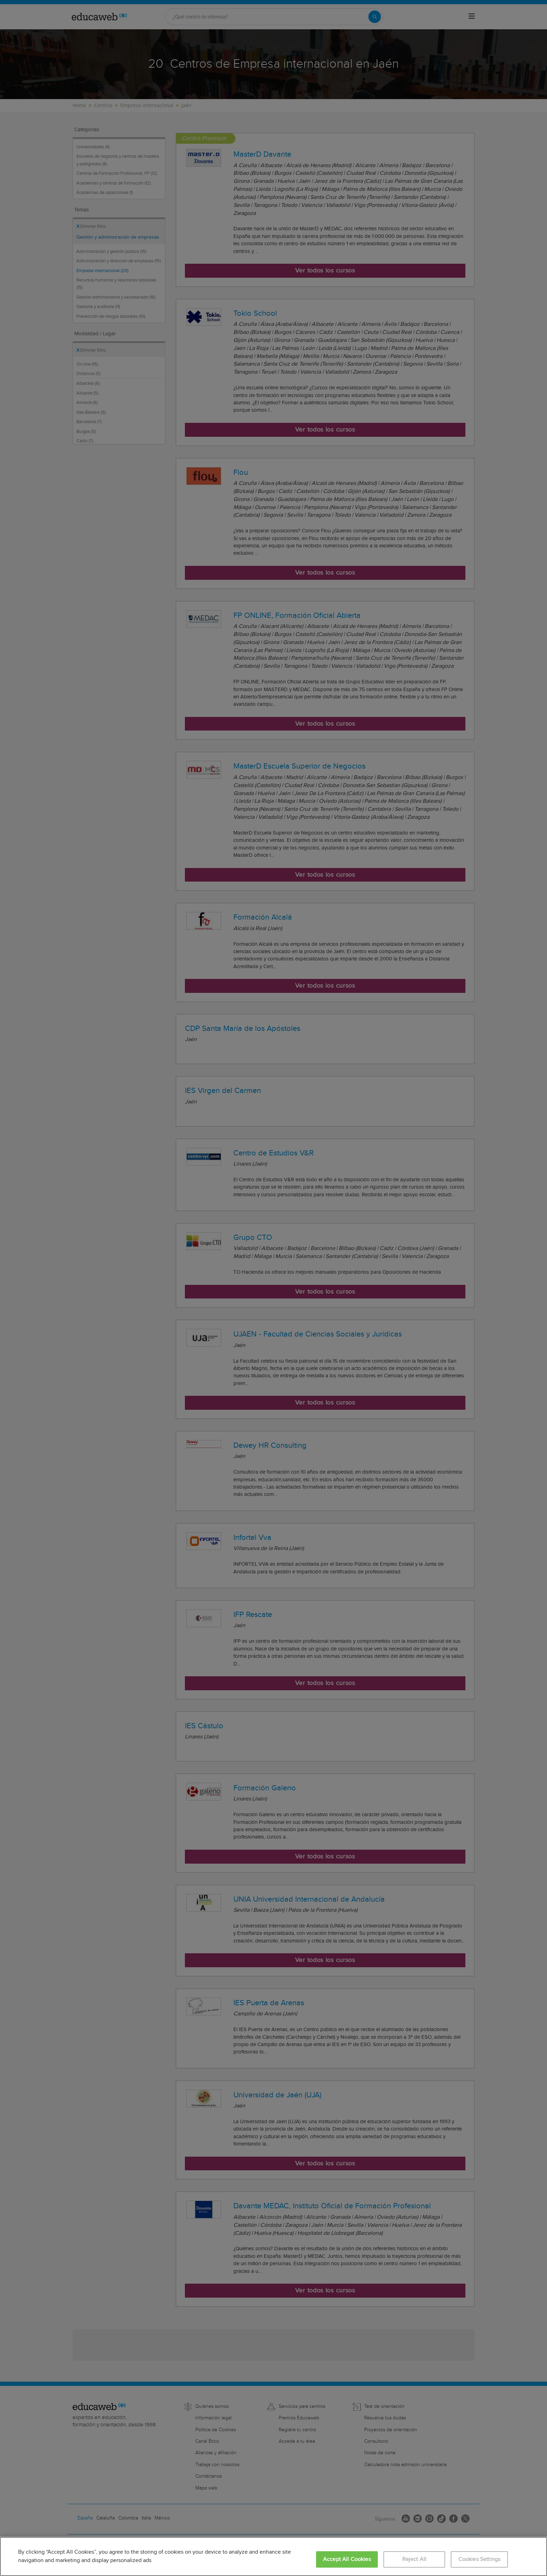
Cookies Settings (479, 2559)
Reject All (414, 2559)
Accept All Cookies (347, 2559)
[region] (273, 2556)
